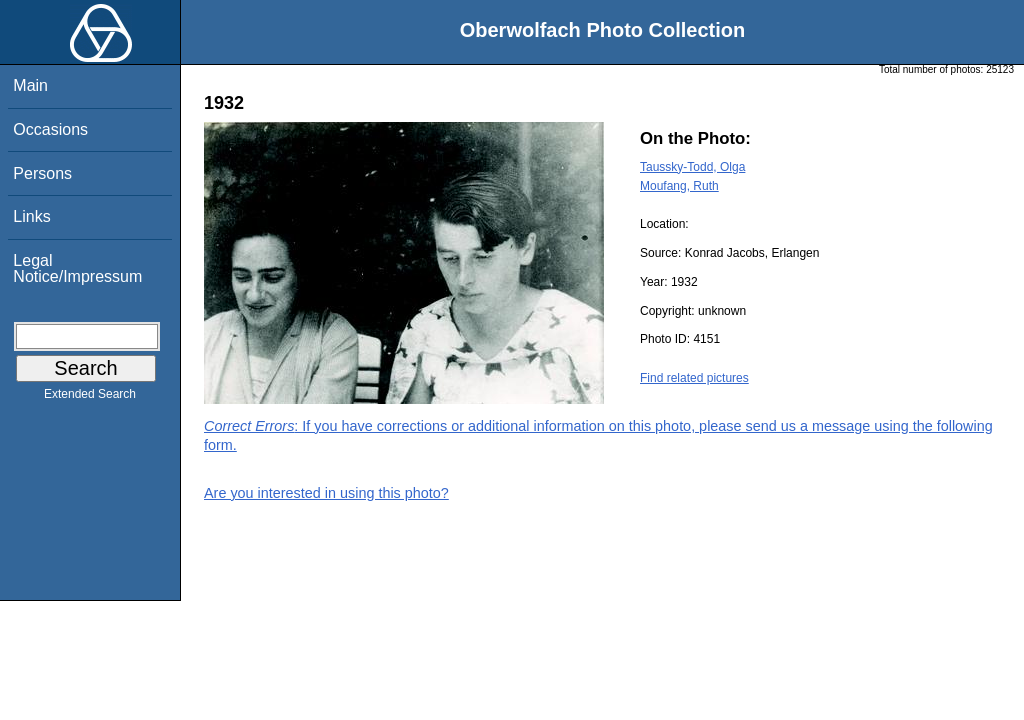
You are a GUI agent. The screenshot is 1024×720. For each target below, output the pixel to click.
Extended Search (90, 398)
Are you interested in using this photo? (326, 493)
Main (30, 85)
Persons (42, 173)
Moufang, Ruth (679, 186)
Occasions (50, 129)
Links (31, 216)
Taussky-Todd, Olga (692, 167)
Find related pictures (694, 378)
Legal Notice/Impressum (77, 268)
